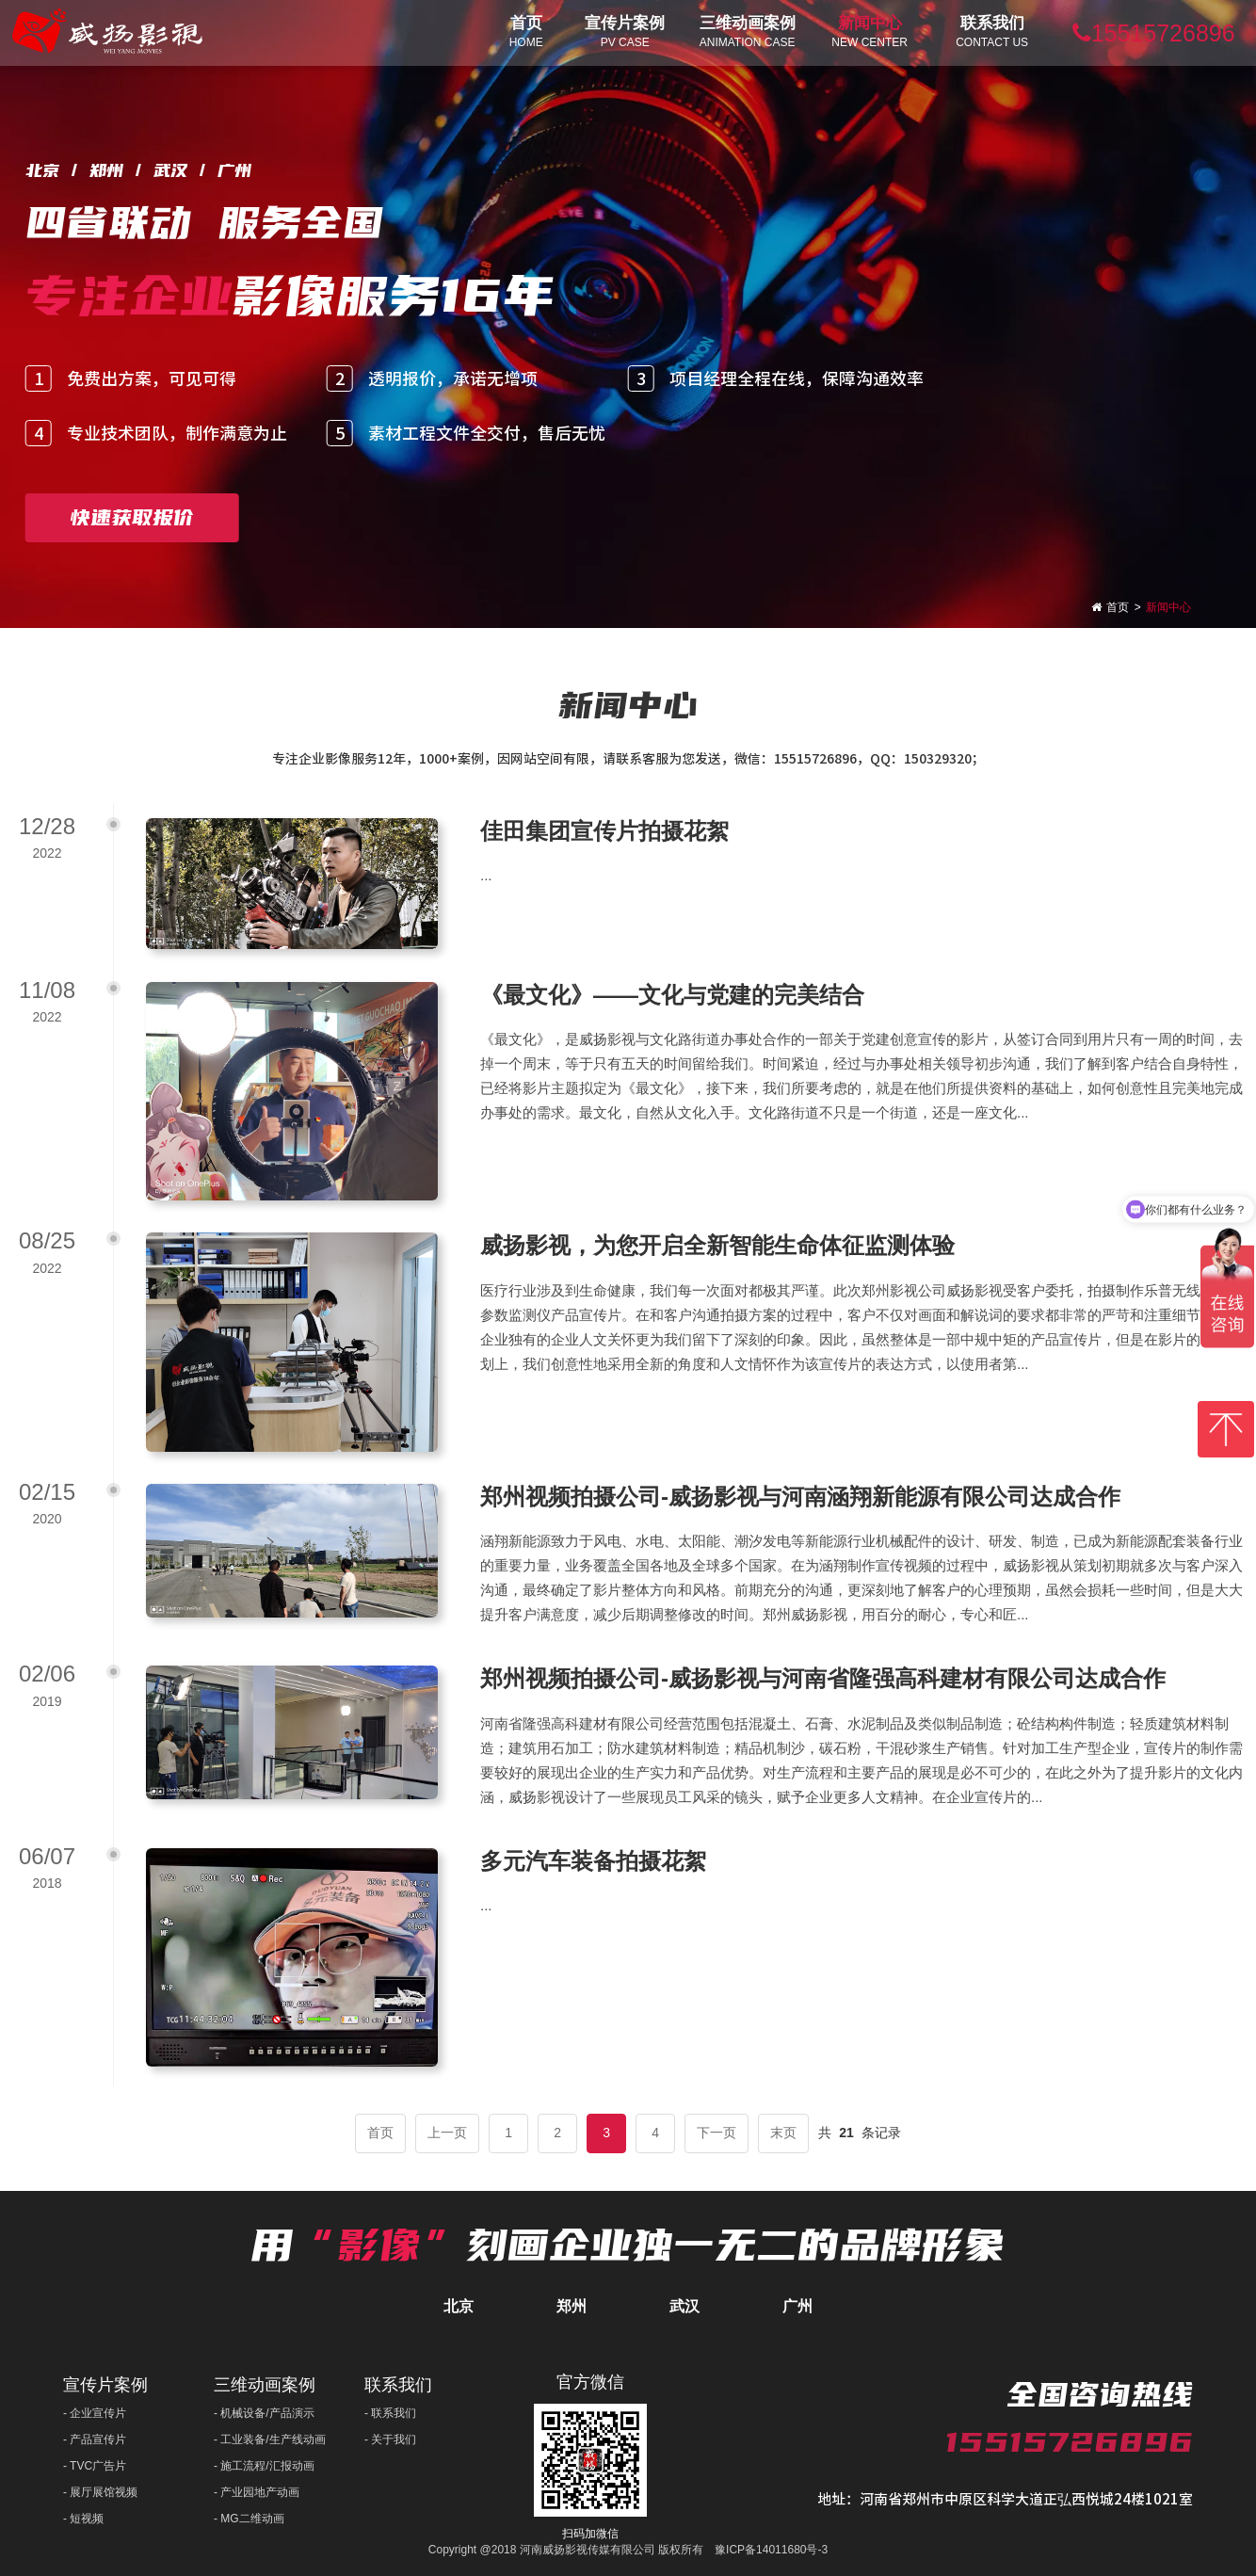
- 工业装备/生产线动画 (270, 2439)
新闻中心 (1168, 607)
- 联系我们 (390, 2413)
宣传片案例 (105, 2384)
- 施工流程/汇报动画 (264, 2465)
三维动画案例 (264, 2384)
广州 (797, 2306)
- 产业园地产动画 (256, 2492)
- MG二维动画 (249, 2518)
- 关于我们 (390, 2439)
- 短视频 (83, 2518)
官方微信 (590, 2382)
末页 (783, 2132)
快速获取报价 (132, 517)
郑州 (571, 2306)
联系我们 (398, 2384)
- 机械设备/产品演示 (264, 2413)
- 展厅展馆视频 (100, 2492)
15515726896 (1153, 33)
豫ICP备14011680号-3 (771, 2549)
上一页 (447, 2132)
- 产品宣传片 (94, 2439)
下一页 (716, 2132)
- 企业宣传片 (94, 2413)
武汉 (684, 2306)
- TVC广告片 (94, 2465)
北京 (458, 2306)
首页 (1117, 607)
